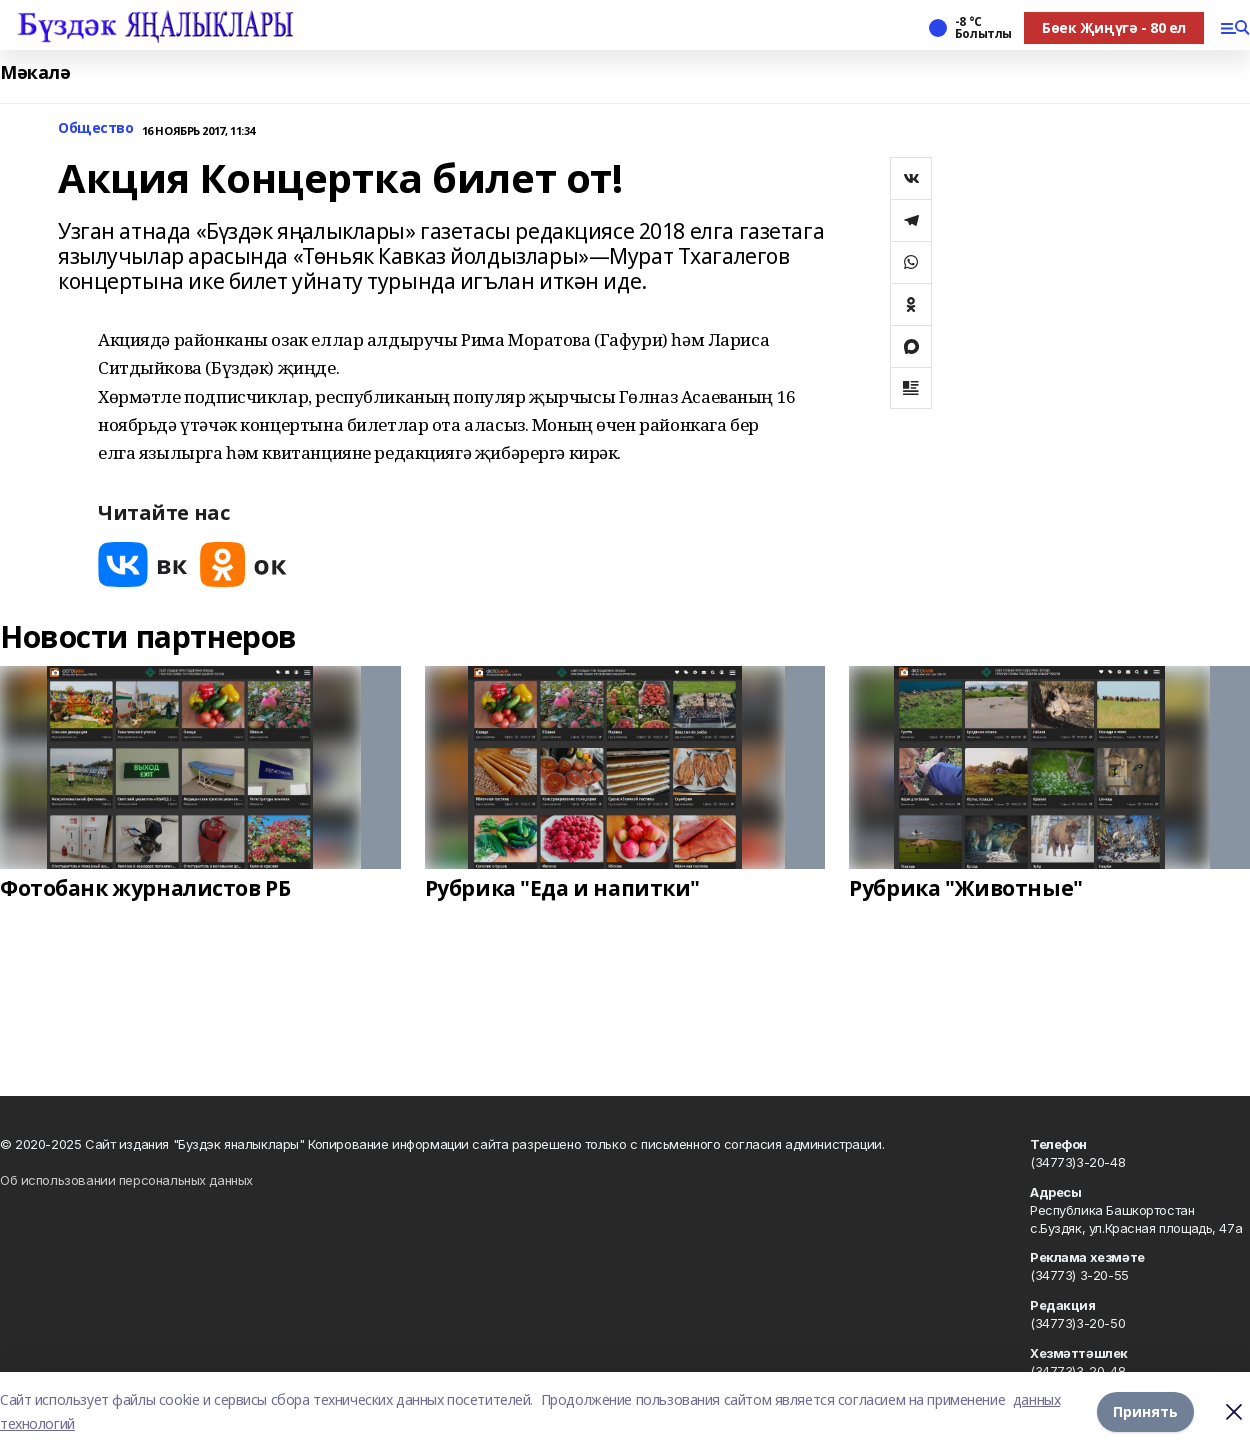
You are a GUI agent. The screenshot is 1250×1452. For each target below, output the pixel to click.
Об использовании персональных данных (126, 1180)
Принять (1145, 1411)
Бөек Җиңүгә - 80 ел (1114, 27)
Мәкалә (35, 72)
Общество (96, 128)
